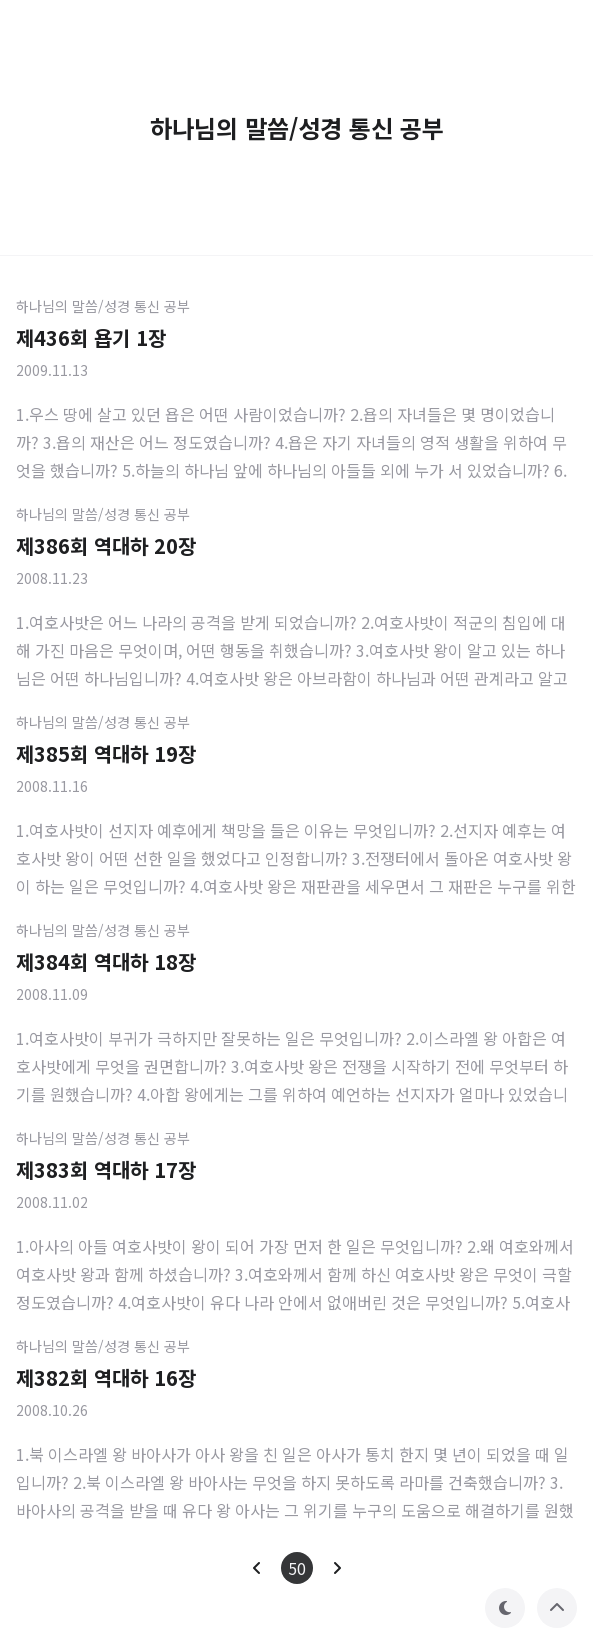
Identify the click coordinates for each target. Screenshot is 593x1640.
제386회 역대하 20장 (106, 545)
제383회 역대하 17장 (106, 1169)
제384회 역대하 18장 (106, 961)
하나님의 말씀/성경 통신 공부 (103, 306)
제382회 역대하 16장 (106, 1377)
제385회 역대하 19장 (106, 753)
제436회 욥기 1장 (91, 337)
